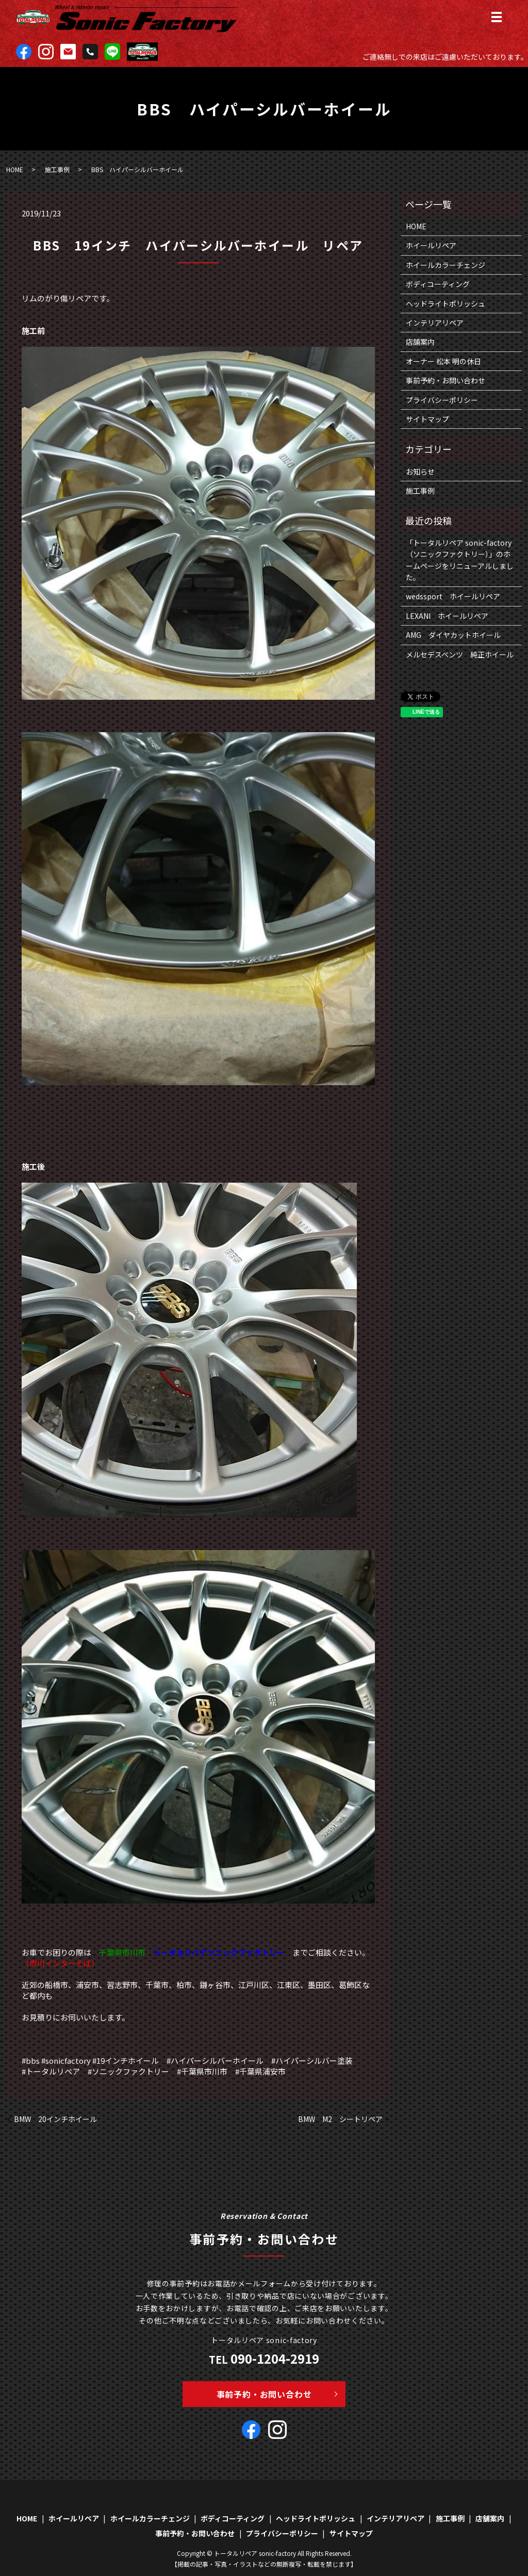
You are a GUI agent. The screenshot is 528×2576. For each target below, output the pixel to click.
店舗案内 (420, 341)
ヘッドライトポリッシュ (445, 303)
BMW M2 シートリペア (340, 2119)
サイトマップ (427, 419)
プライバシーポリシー (442, 400)
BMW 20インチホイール (55, 2119)
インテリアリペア (435, 322)
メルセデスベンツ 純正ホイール (460, 654)
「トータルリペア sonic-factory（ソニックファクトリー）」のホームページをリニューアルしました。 (460, 559)
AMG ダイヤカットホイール (453, 635)
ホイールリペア (431, 245)
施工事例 (57, 169)
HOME (14, 169)
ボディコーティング (438, 284)
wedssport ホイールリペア (453, 596)
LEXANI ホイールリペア (447, 616)
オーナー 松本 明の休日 (443, 361)
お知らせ (420, 471)
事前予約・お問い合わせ (445, 380)
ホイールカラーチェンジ (445, 265)
